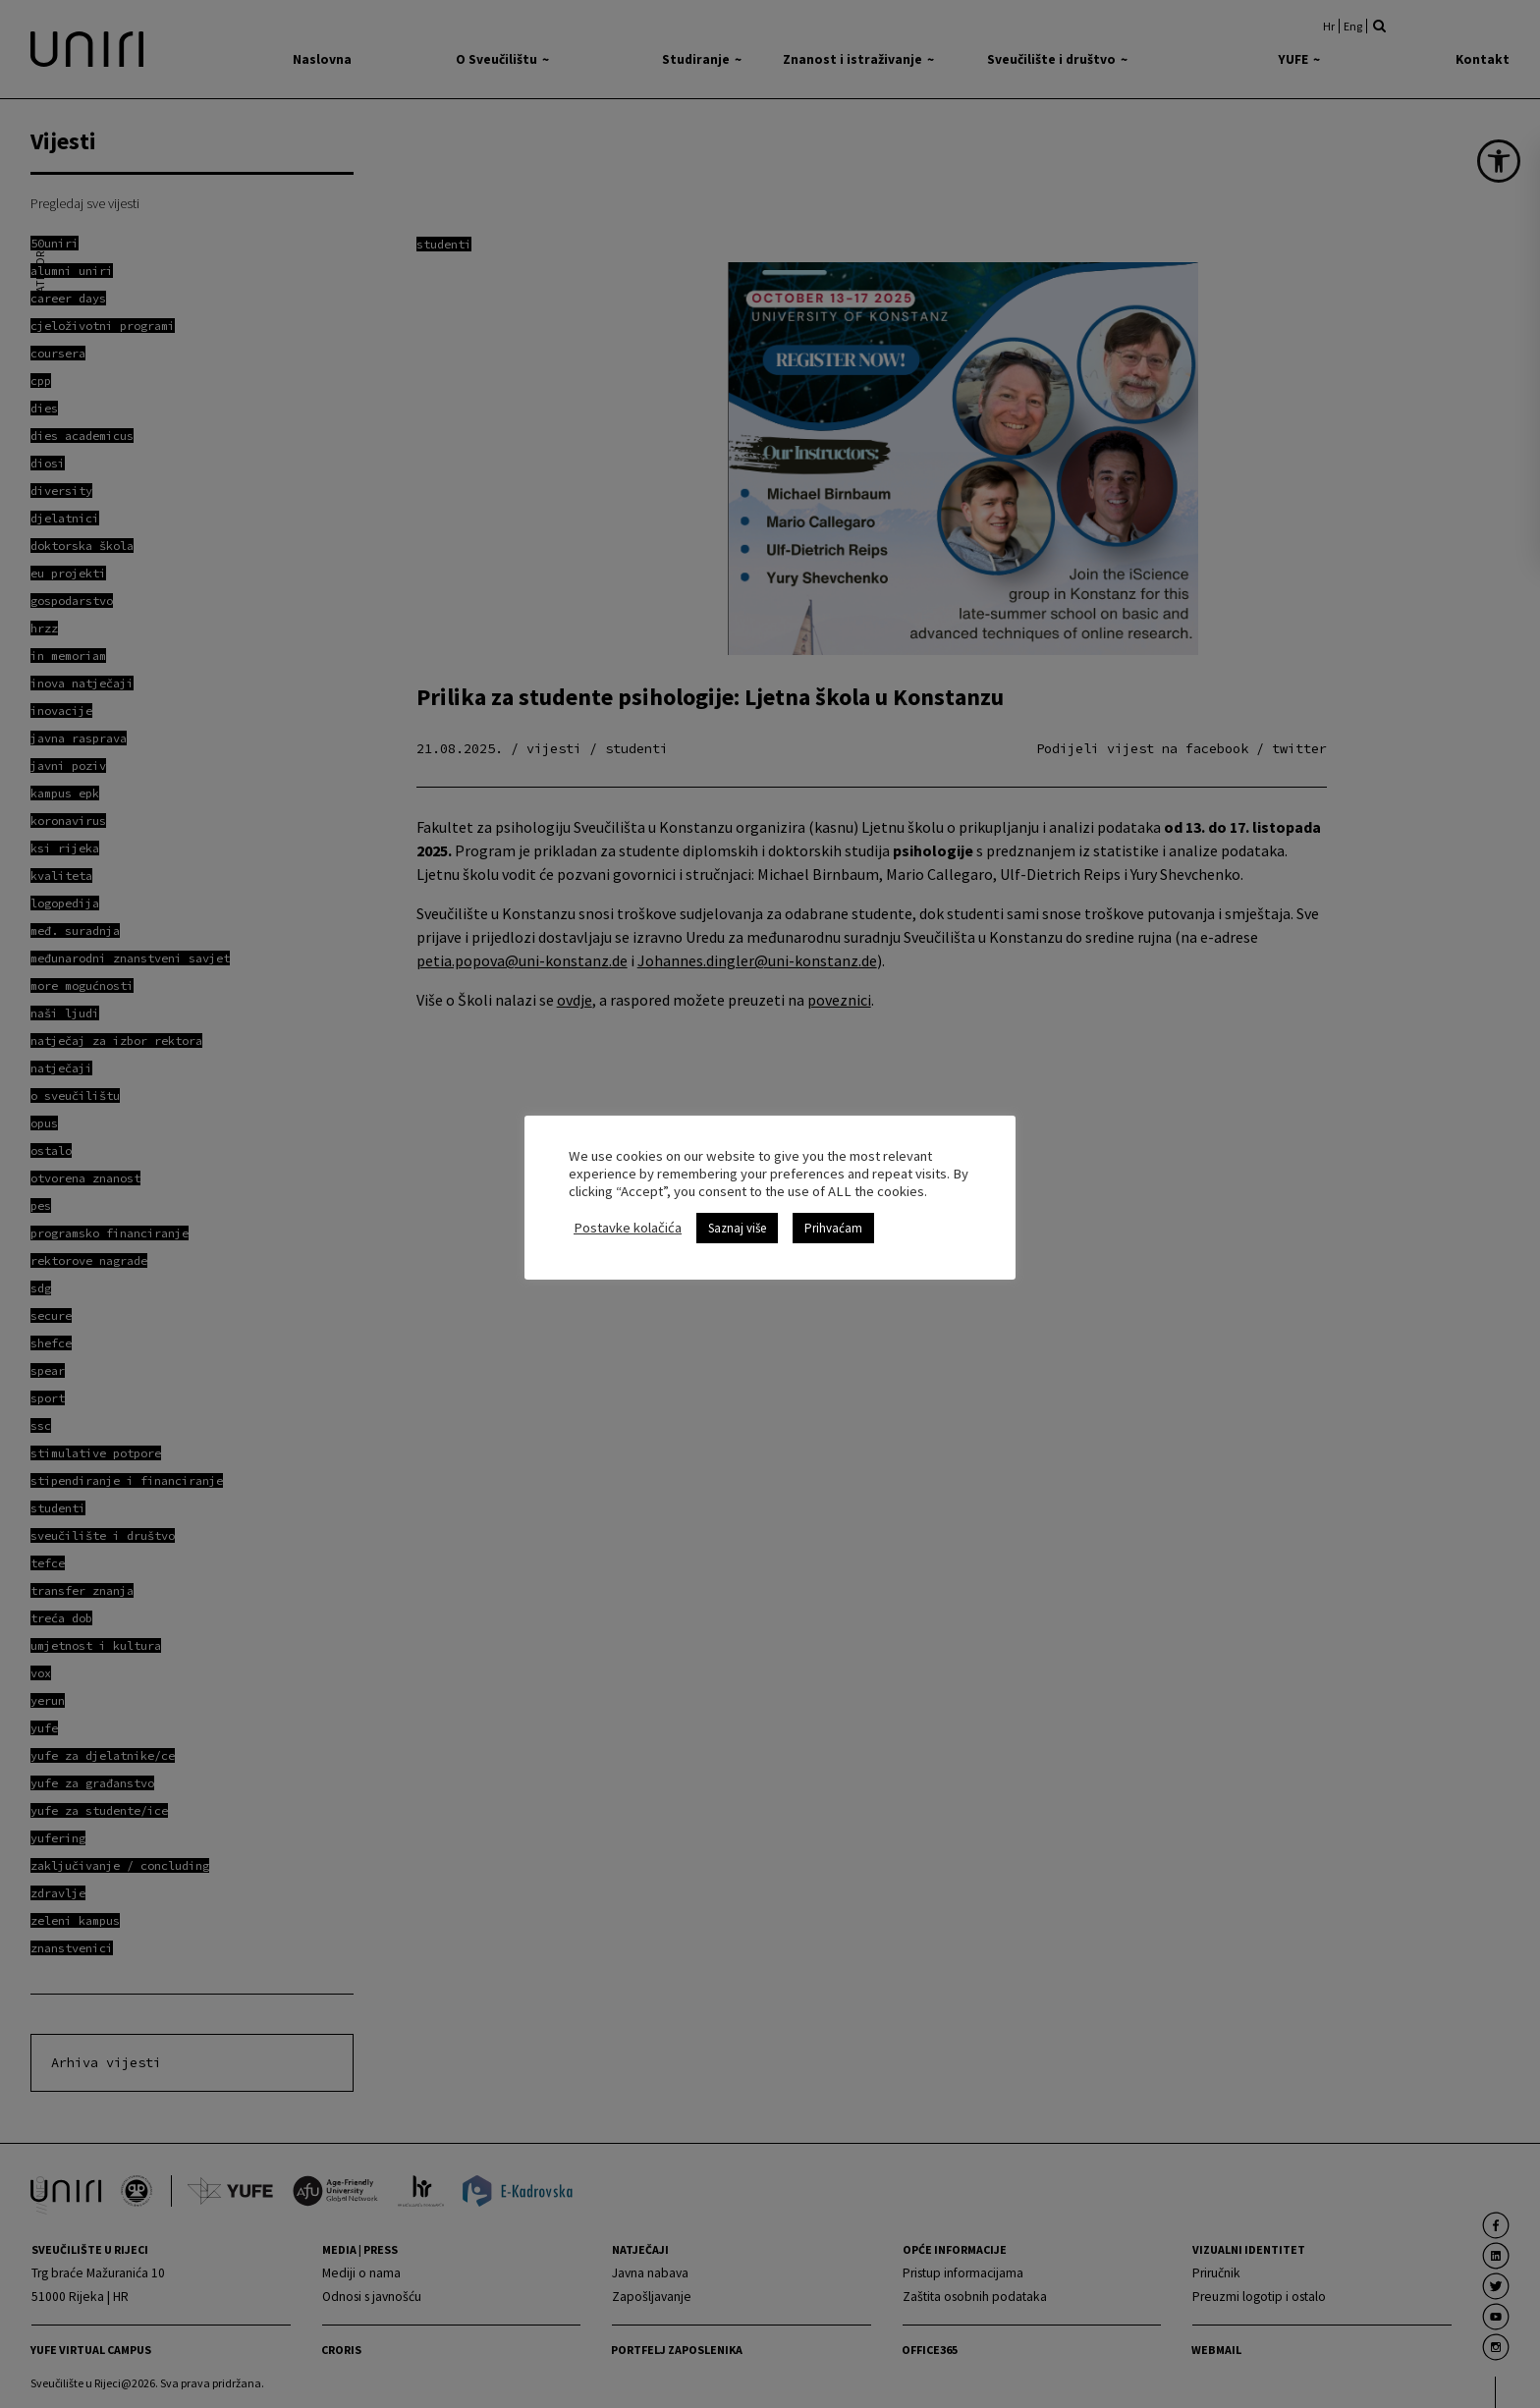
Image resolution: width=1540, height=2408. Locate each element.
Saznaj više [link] (737, 1228)
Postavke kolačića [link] (628, 1227)
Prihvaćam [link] (833, 1228)
